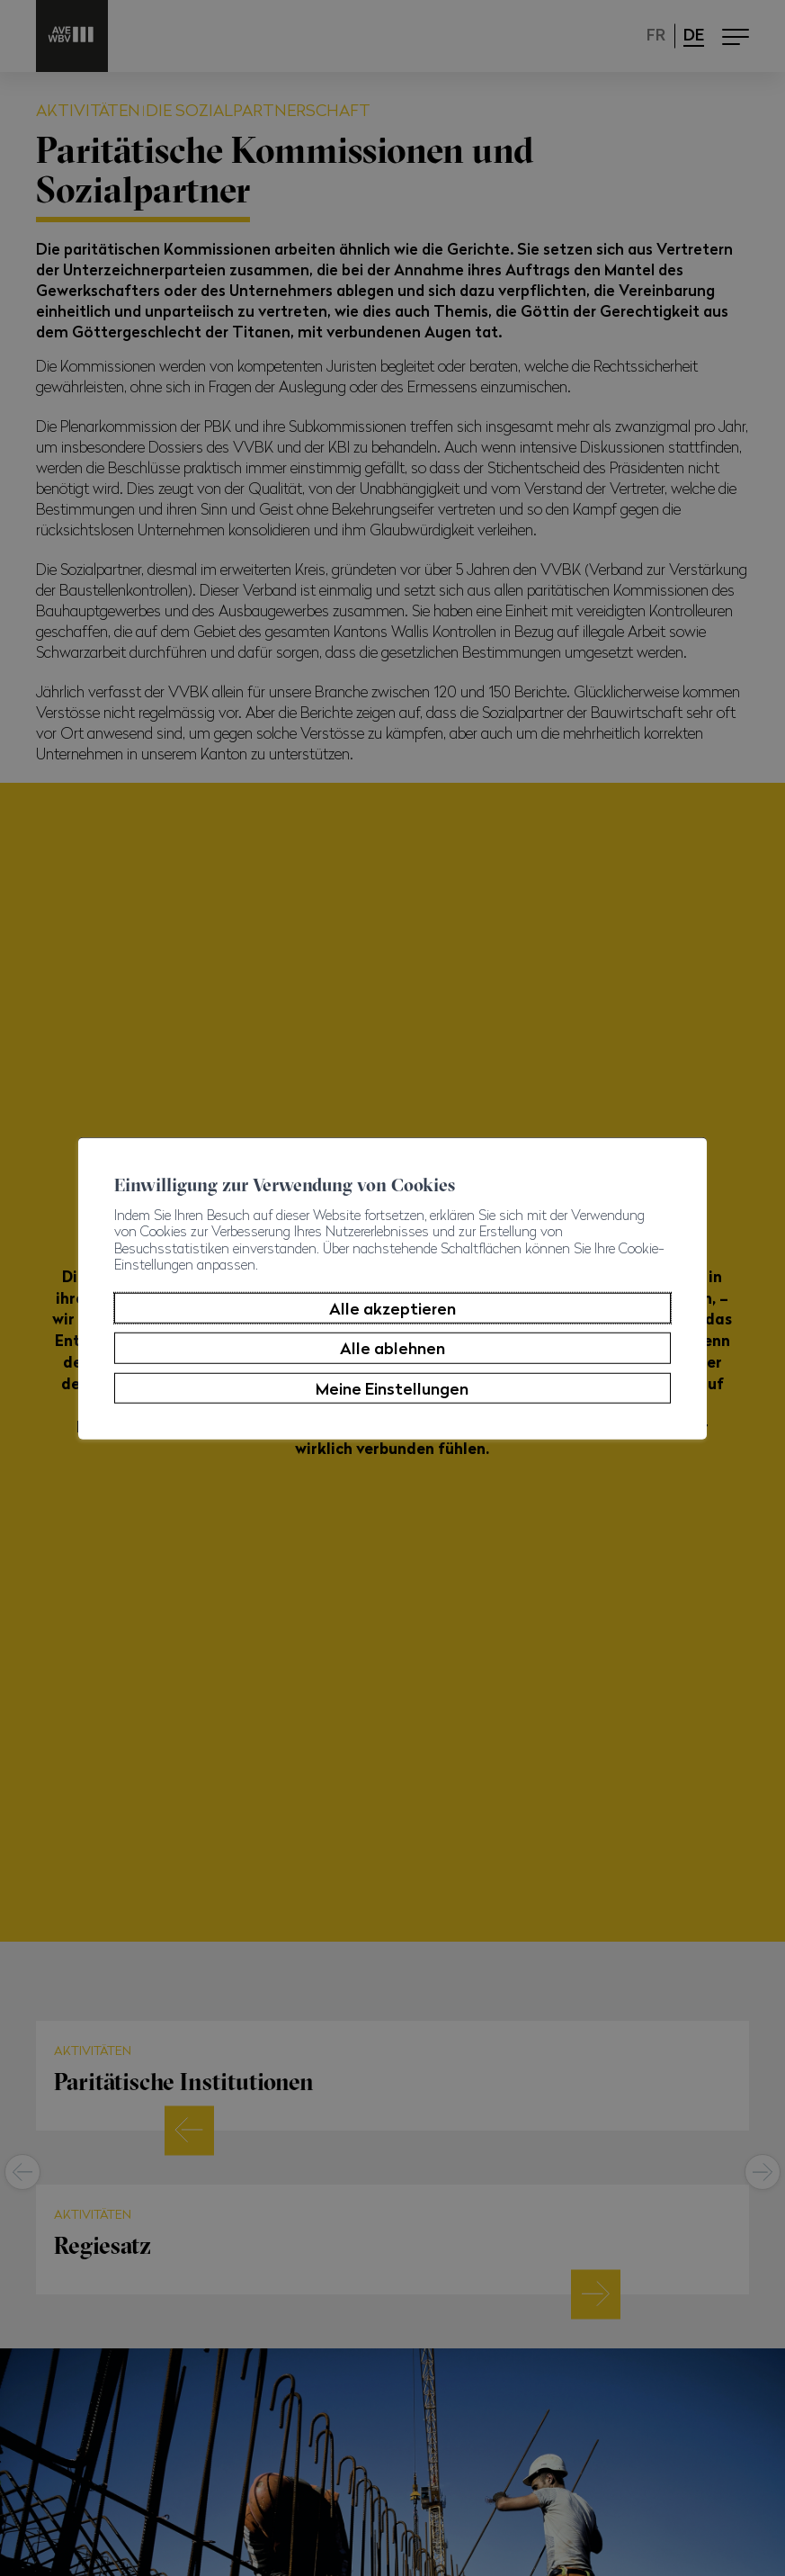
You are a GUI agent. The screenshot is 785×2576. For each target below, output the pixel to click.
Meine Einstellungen (392, 1388)
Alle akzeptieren (392, 1308)
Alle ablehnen (392, 1348)
